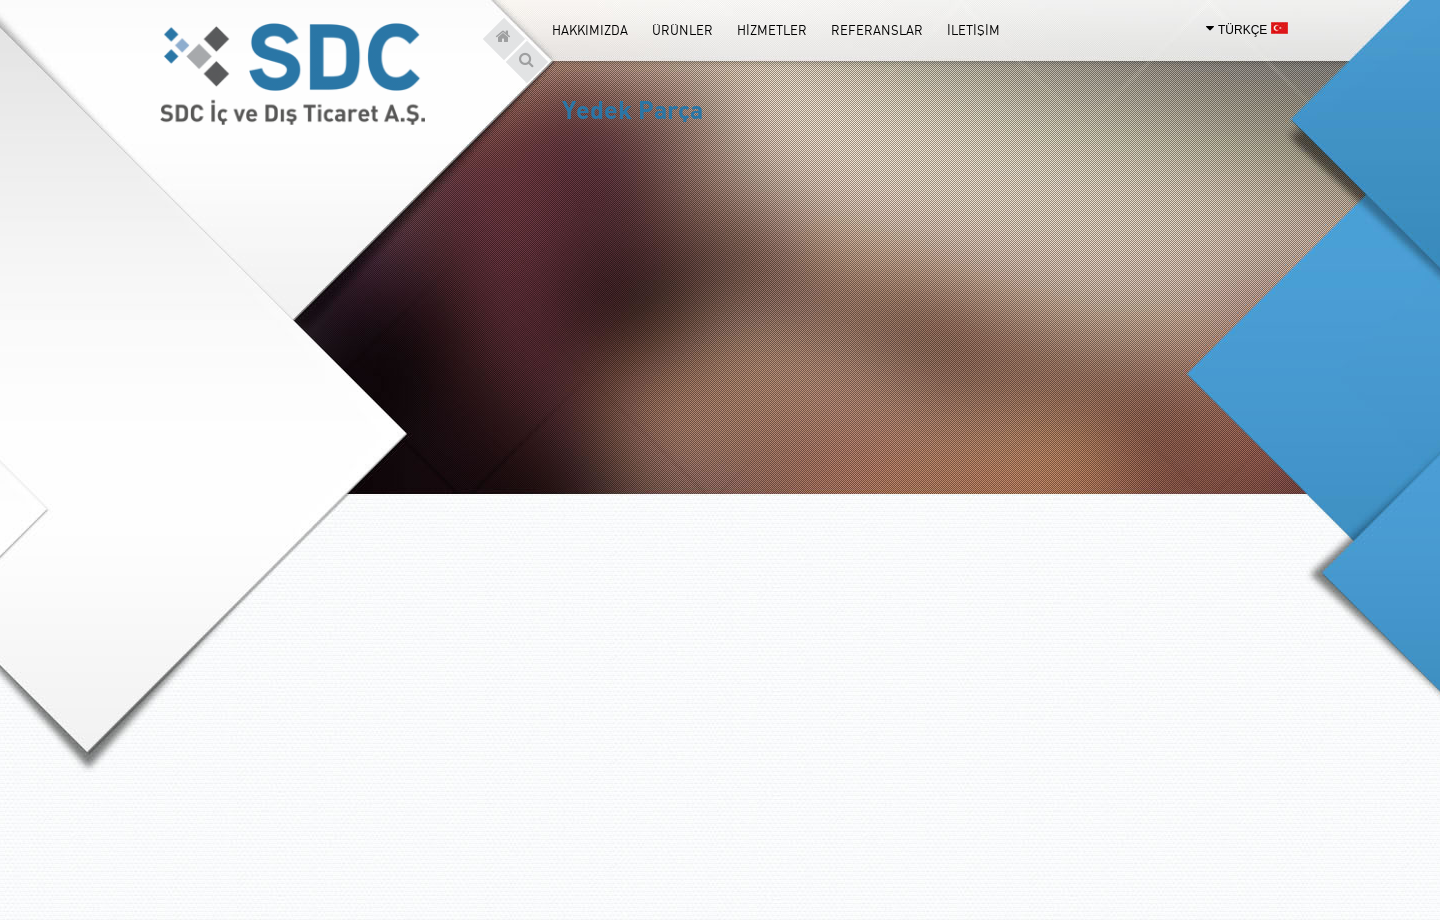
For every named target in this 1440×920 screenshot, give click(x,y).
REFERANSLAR (877, 30)
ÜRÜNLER (682, 30)
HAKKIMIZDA (590, 30)
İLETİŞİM (973, 30)
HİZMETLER (772, 30)
